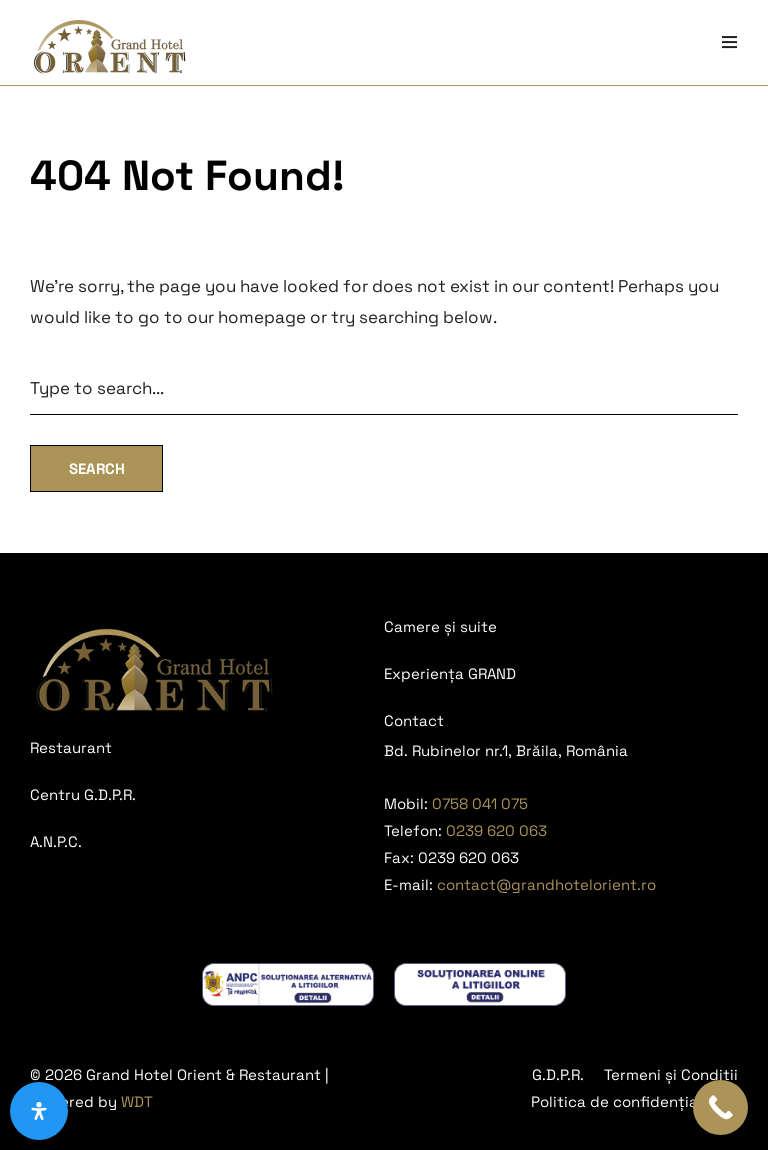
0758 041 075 (480, 803)
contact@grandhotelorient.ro (546, 884)
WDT (137, 1101)
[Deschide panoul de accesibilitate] (39, 1111)
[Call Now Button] (720, 1107)
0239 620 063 (496, 830)
